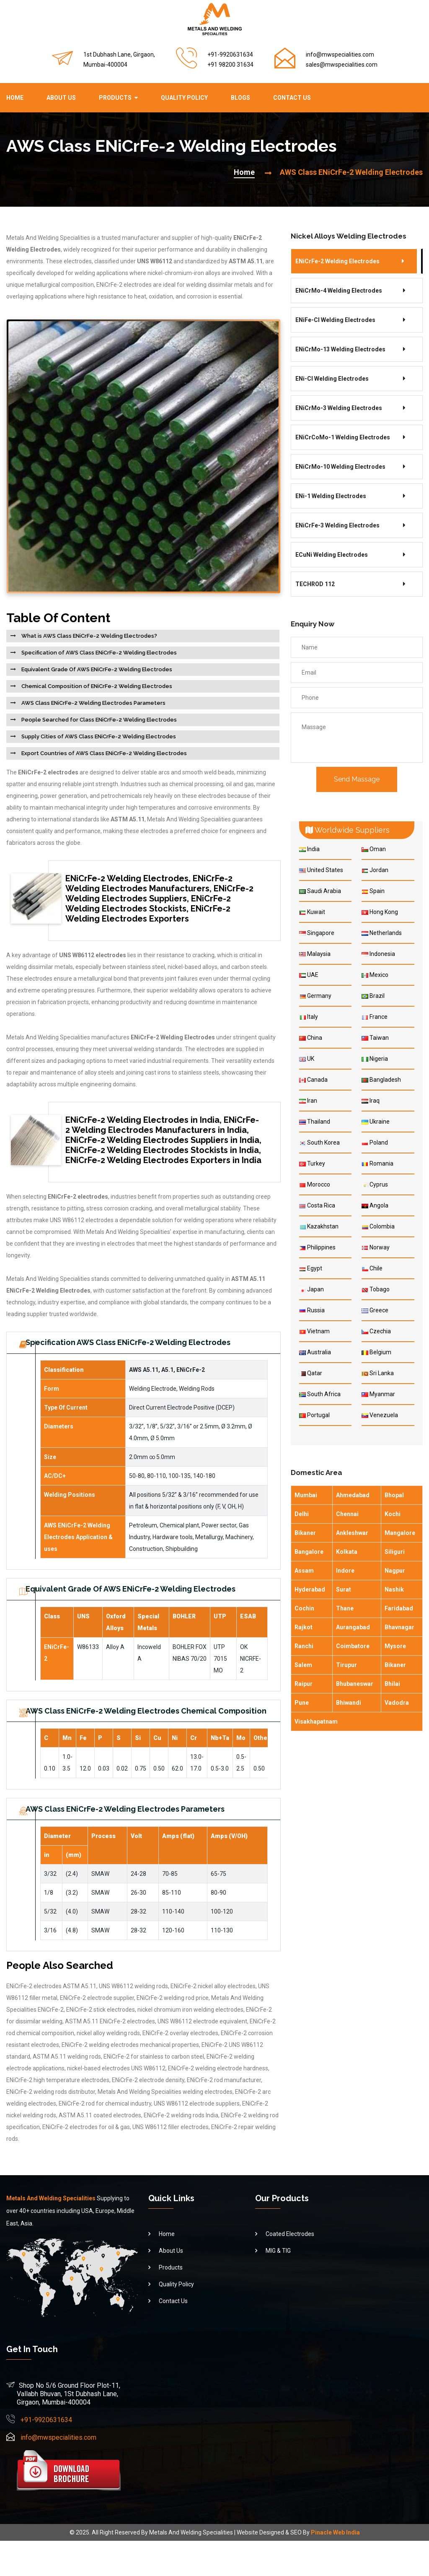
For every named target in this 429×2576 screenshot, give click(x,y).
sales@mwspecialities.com (341, 64)
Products (115, 97)
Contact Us (292, 97)
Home (14, 97)
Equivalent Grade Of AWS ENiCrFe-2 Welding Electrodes (96, 669)
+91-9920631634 (46, 2455)
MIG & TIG (278, 2285)
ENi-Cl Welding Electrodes (332, 378)
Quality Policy (184, 97)
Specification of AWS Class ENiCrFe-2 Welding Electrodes (98, 652)
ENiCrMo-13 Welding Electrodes (340, 349)
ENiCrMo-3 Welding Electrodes (338, 408)
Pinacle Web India (335, 2567)
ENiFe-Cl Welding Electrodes (335, 320)
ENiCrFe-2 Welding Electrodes (337, 261)
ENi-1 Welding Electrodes (330, 496)
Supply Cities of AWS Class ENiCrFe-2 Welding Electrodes (98, 736)
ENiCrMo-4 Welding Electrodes (338, 290)
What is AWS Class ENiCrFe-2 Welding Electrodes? (88, 636)
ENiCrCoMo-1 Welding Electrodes (342, 437)
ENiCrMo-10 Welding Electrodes (340, 466)
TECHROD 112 (315, 584)
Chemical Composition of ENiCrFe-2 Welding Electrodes (96, 686)
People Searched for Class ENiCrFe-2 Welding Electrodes (98, 720)
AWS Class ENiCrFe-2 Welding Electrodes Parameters (92, 703)
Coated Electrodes (290, 2268)
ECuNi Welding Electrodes (331, 554)
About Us (61, 97)
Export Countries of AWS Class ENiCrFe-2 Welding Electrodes (103, 753)
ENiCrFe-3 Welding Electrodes (337, 525)
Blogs (240, 97)
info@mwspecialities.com (340, 54)
